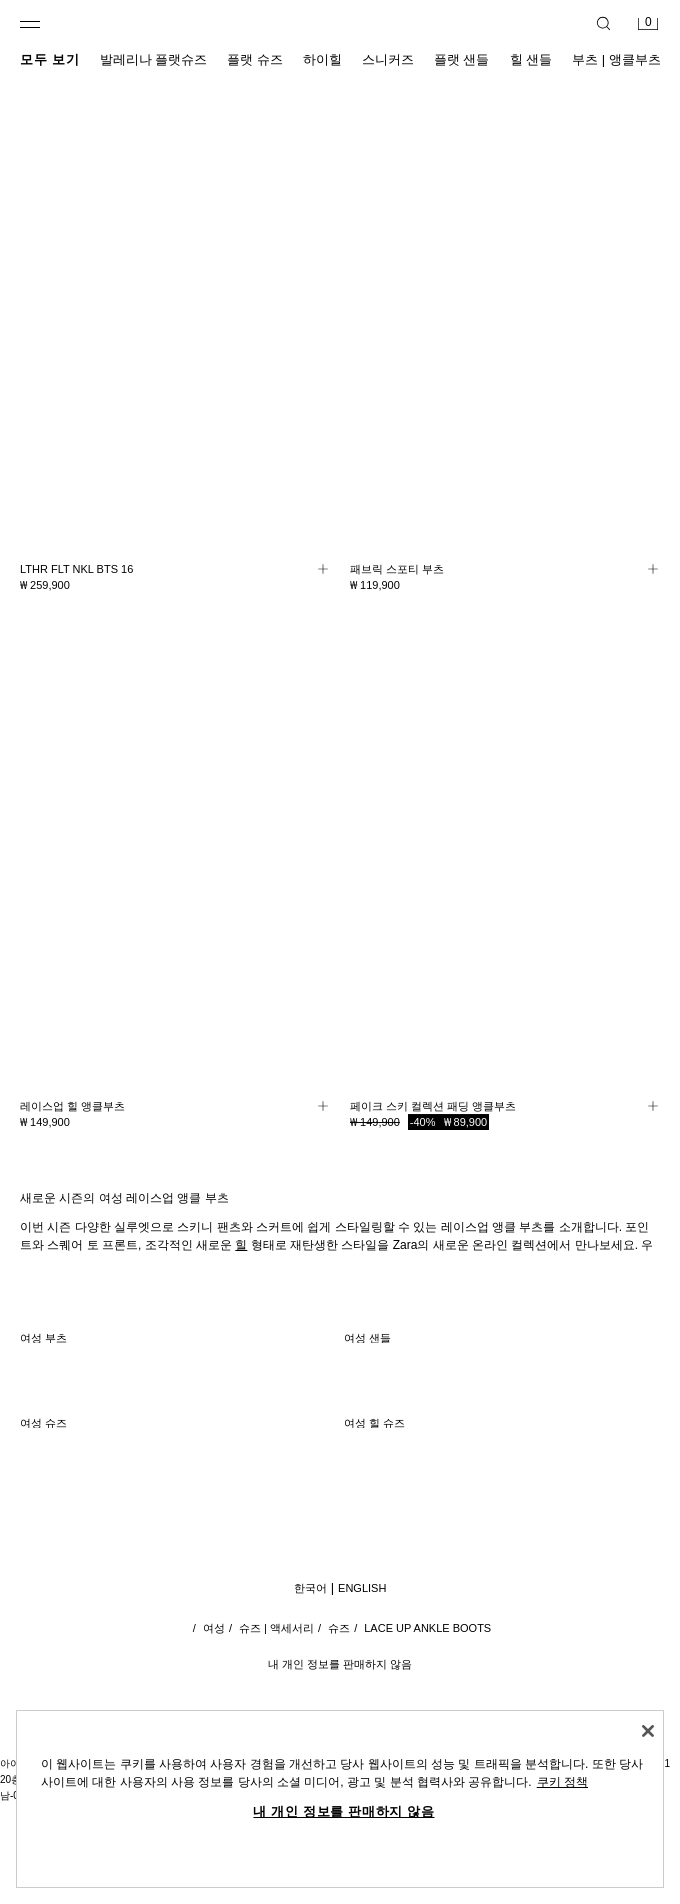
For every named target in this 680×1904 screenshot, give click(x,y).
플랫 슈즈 (255, 59)
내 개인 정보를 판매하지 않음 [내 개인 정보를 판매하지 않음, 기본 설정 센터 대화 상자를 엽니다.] (343, 1811)
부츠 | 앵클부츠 (616, 59)
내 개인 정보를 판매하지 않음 (340, 1664)
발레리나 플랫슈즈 (154, 59)
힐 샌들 (531, 59)
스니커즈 (388, 59)
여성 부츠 (43, 1338)
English (362, 1588)
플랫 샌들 (462, 59)
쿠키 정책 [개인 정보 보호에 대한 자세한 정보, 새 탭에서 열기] (562, 1782)
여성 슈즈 (43, 1423)
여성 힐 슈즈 (374, 1423)
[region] (340, 1799)
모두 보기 (50, 59)
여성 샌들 (367, 1338)
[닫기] (648, 1731)
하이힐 (322, 59)
